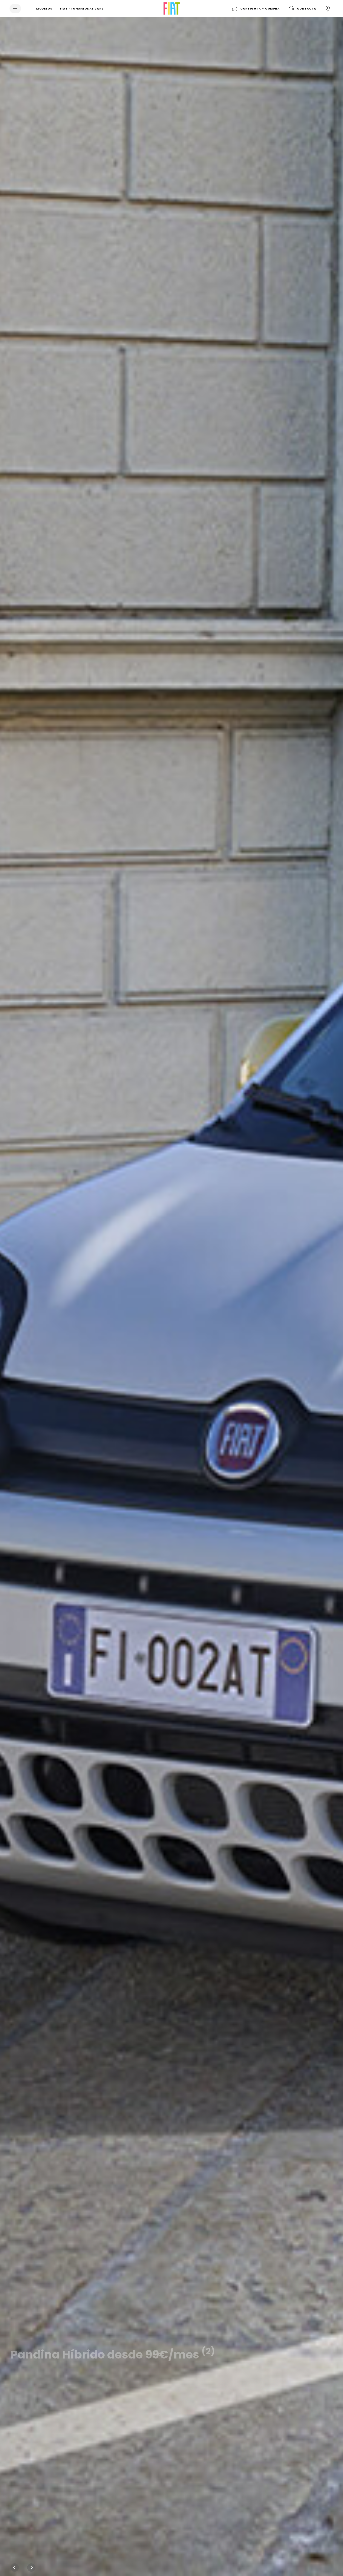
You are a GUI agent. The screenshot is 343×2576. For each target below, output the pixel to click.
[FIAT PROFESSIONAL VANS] (82, 8)
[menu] (15, 8)
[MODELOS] (44, 8)
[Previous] (14, 2567)
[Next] (31, 2567)
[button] (255, 8)
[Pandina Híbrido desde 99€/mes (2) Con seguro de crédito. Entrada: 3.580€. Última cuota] (171, 1296)
